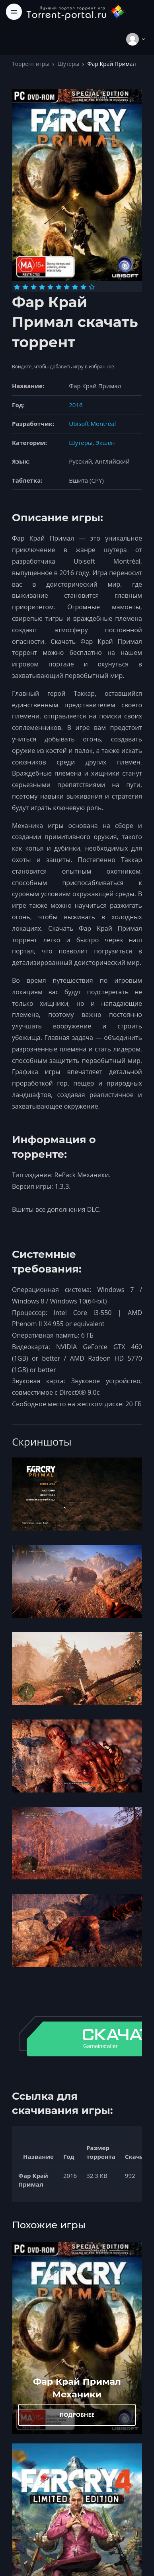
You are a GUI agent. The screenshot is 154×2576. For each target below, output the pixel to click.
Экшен (105, 443)
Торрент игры (30, 63)
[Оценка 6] (58, 287)
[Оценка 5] (50, 287)
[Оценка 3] (33, 287)
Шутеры (68, 63)
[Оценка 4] (42, 287)
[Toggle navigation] (14, 11)
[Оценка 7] (66, 287)
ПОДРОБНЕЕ (77, 2414)
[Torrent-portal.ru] (76, 11)
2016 (75, 405)
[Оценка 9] (83, 287)
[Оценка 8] (75, 287)
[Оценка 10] (91, 287)
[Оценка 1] (17, 287)
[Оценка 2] (25, 287)
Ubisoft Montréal (92, 423)
